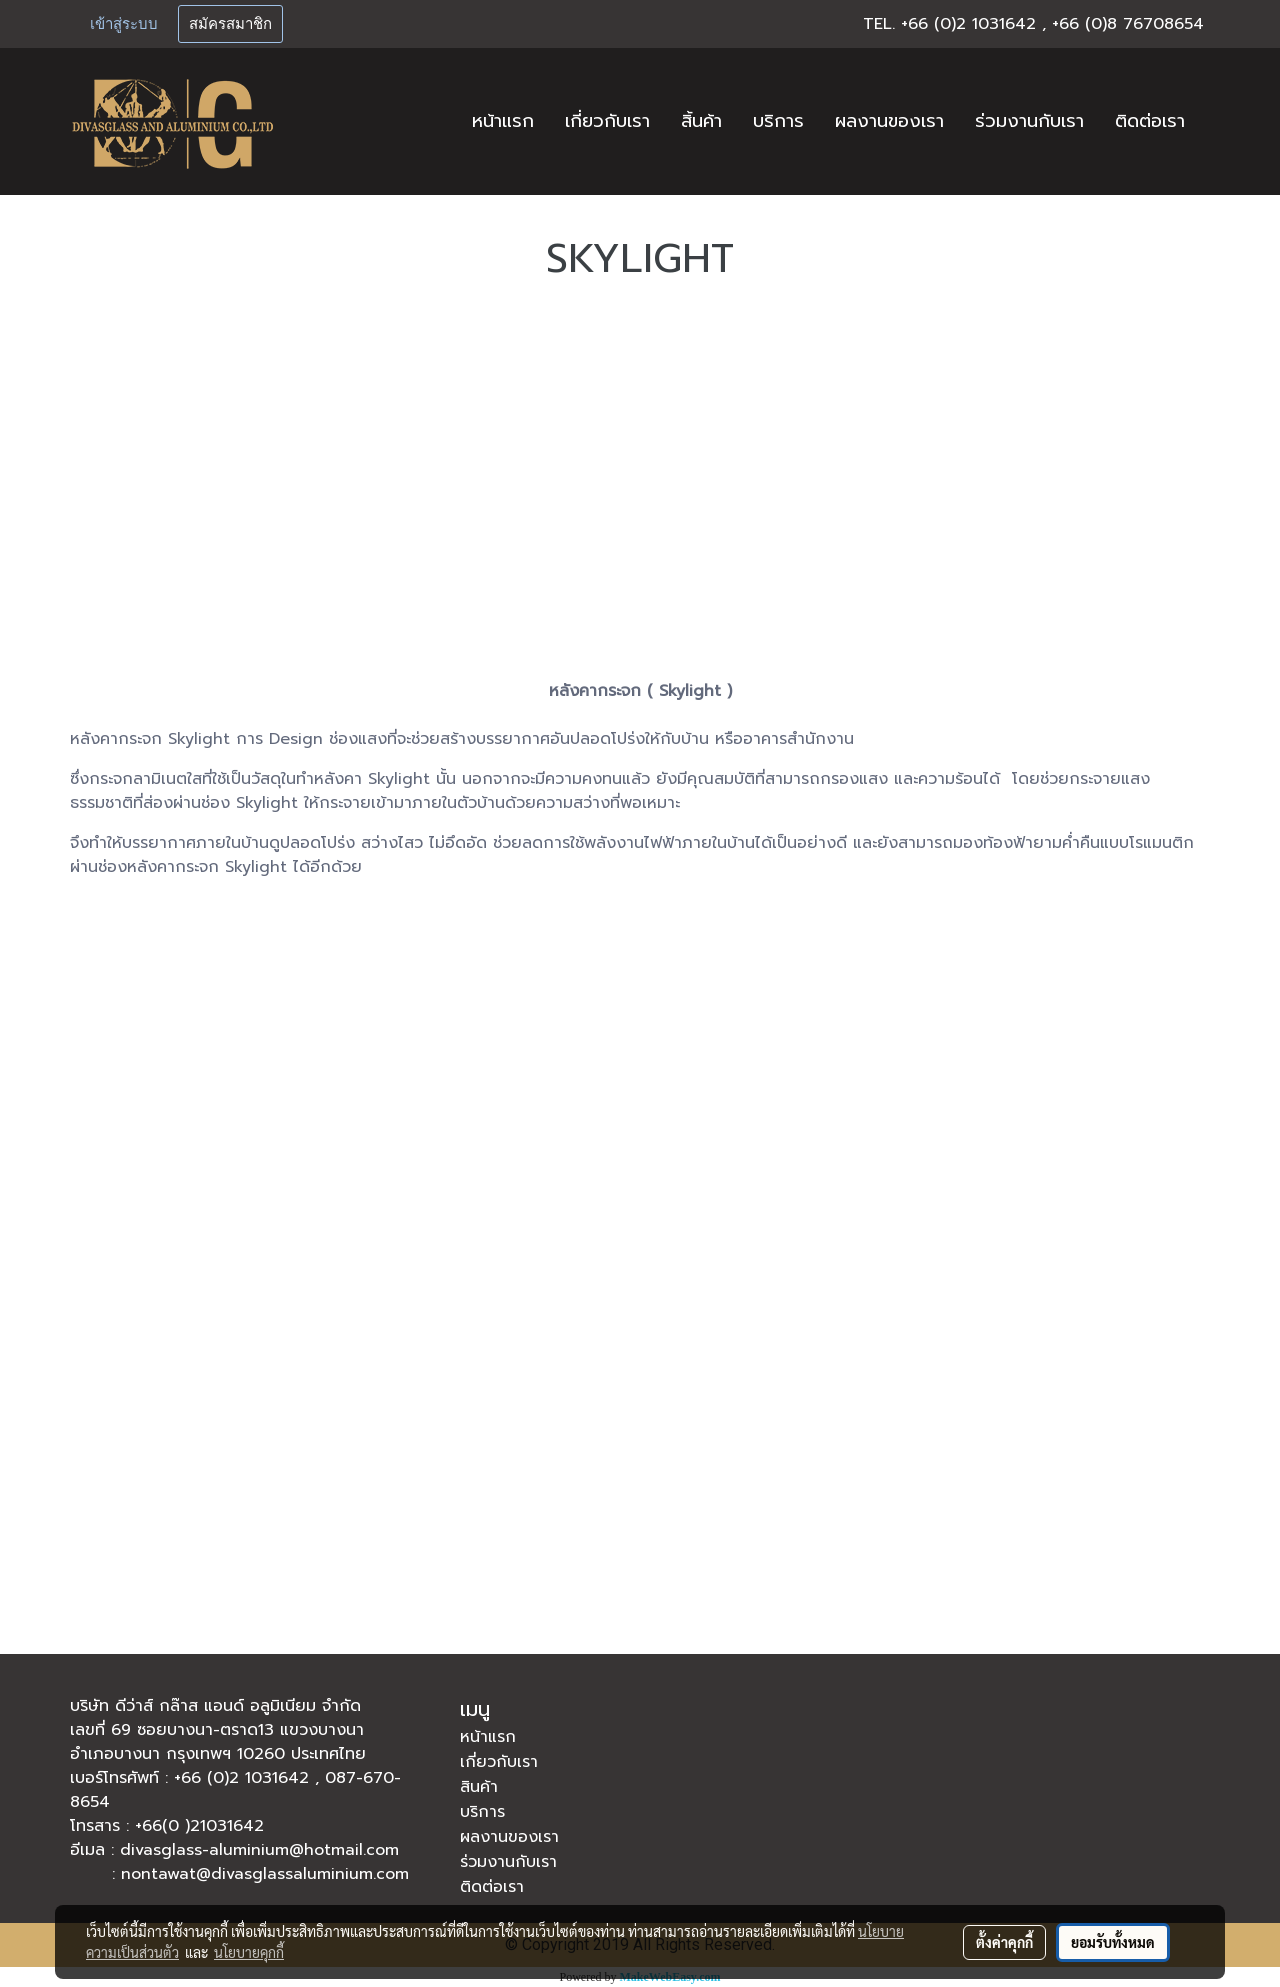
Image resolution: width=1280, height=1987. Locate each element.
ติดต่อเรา (1150, 121)
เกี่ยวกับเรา (607, 121)
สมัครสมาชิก (230, 24)
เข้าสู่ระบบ (124, 24)
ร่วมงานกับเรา (1029, 121)
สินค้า (479, 1787)
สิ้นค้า (701, 121)
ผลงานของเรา (889, 121)
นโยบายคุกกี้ (249, 1952)
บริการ (778, 121)
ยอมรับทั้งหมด (1113, 1942)
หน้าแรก (503, 121)
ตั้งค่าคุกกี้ (1004, 1942)
